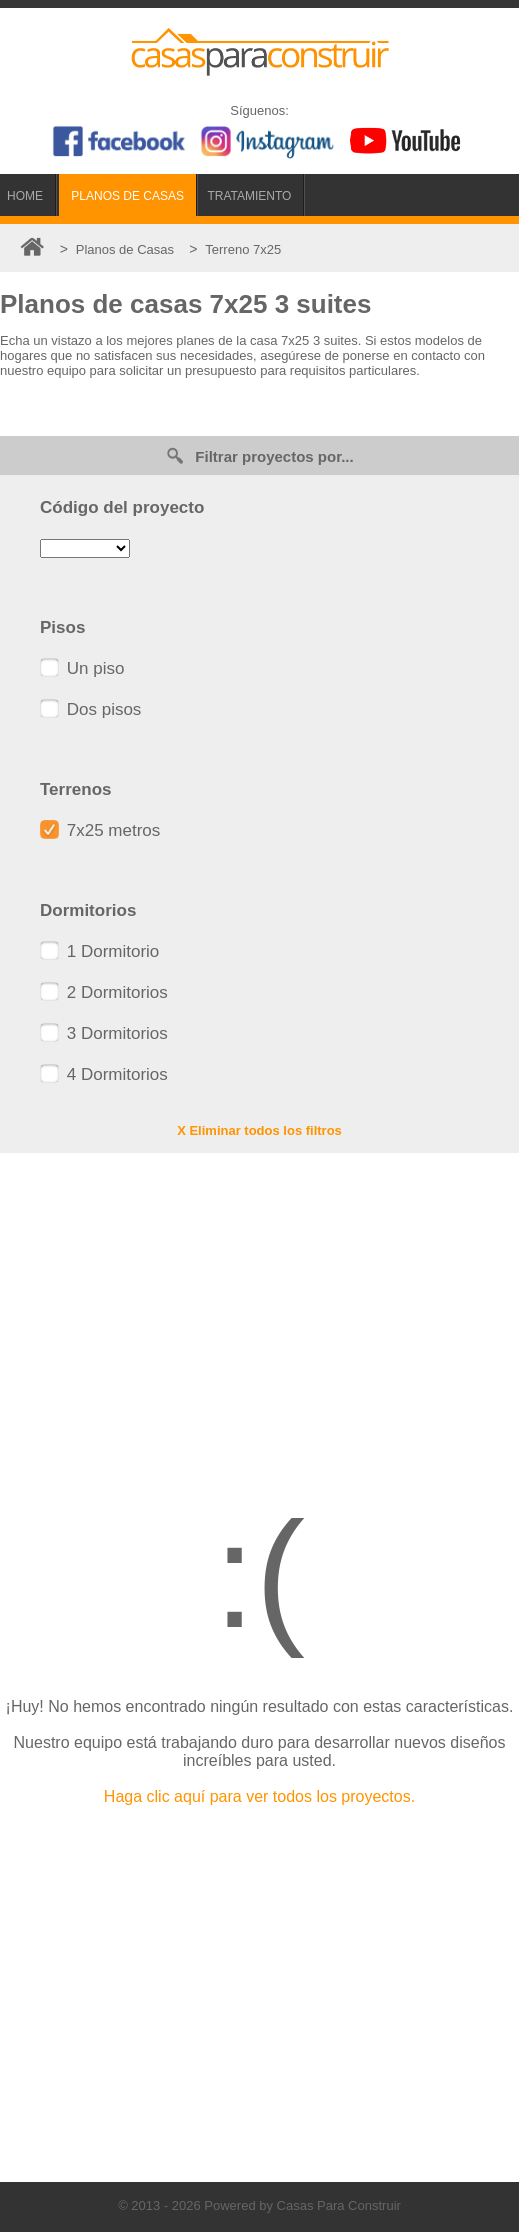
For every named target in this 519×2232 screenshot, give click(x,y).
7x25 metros (100, 830)
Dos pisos (90, 709)
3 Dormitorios (104, 1033)
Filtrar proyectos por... (259, 455)
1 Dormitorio (99, 951)
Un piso (82, 668)
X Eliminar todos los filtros (259, 1130)
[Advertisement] (259, 1313)
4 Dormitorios (104, 1074)
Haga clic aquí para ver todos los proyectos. (259, 1796)
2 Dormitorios (104, 992)
